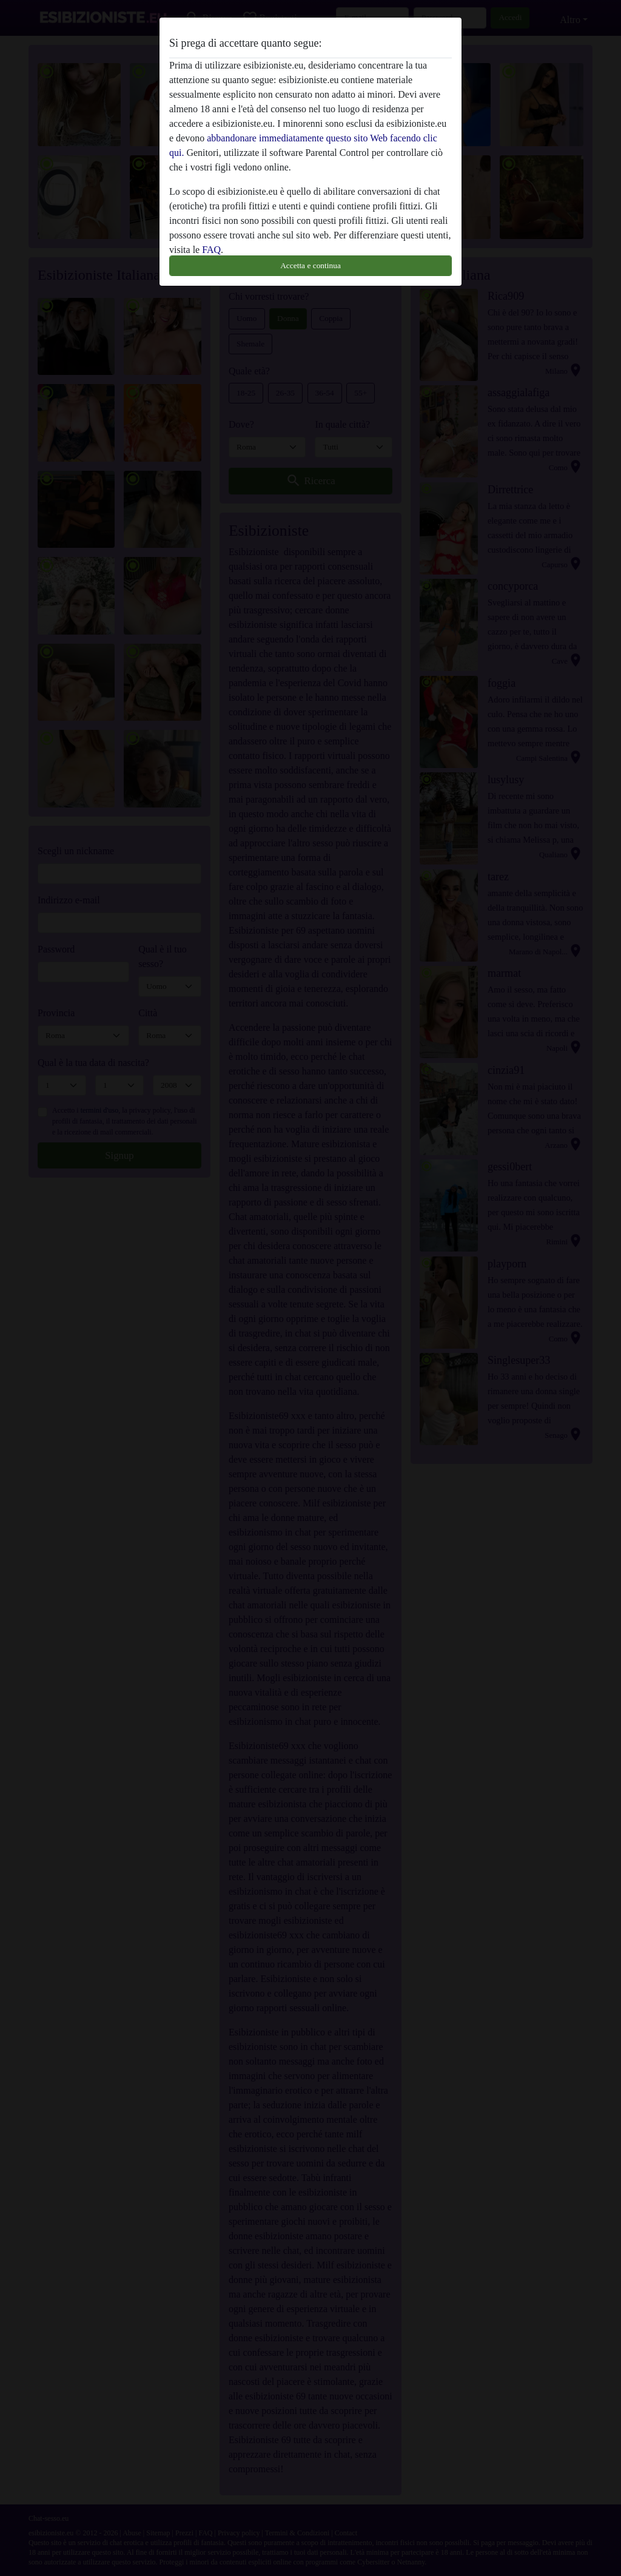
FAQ (211, 249)
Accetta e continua (310, 265)
